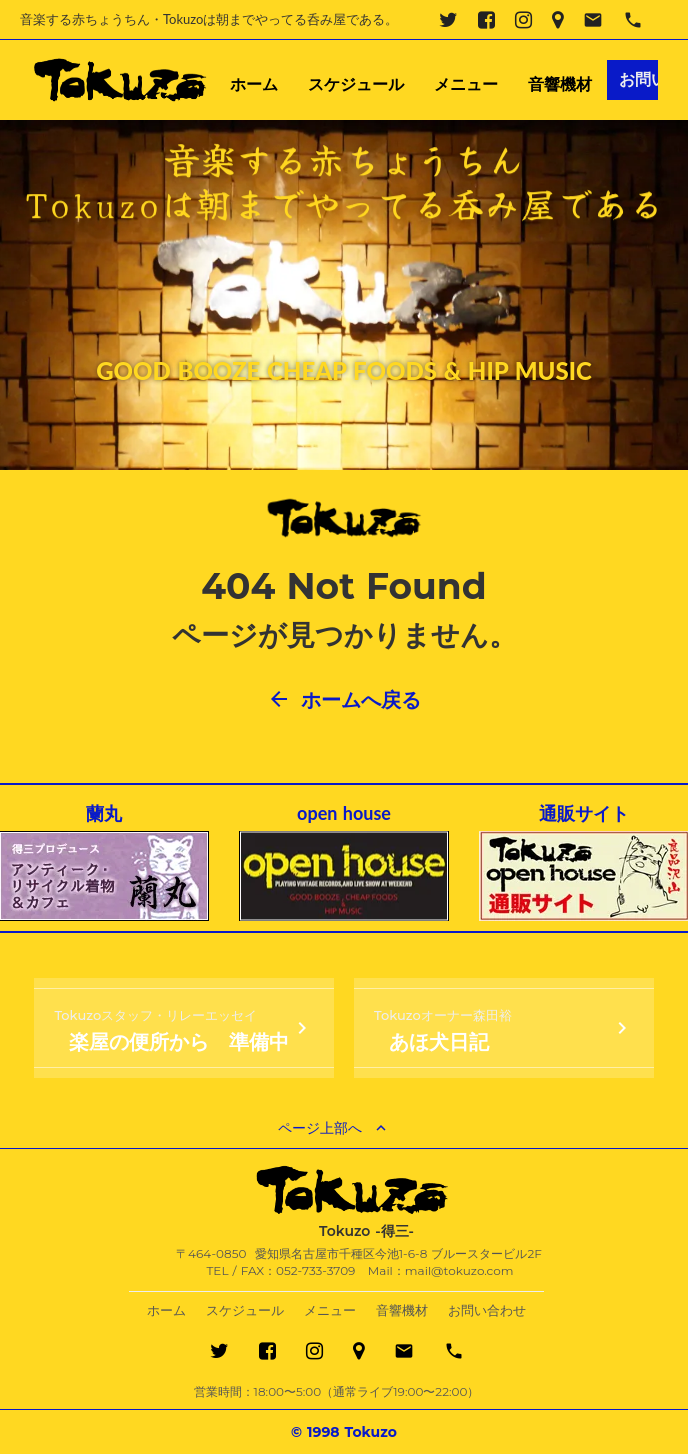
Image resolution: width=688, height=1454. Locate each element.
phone (633, 20)
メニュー (466, 85)
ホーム (254, 85)
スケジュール (356, 85)
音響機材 (560, 85)
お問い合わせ (487, 1310)
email (593, 20)
